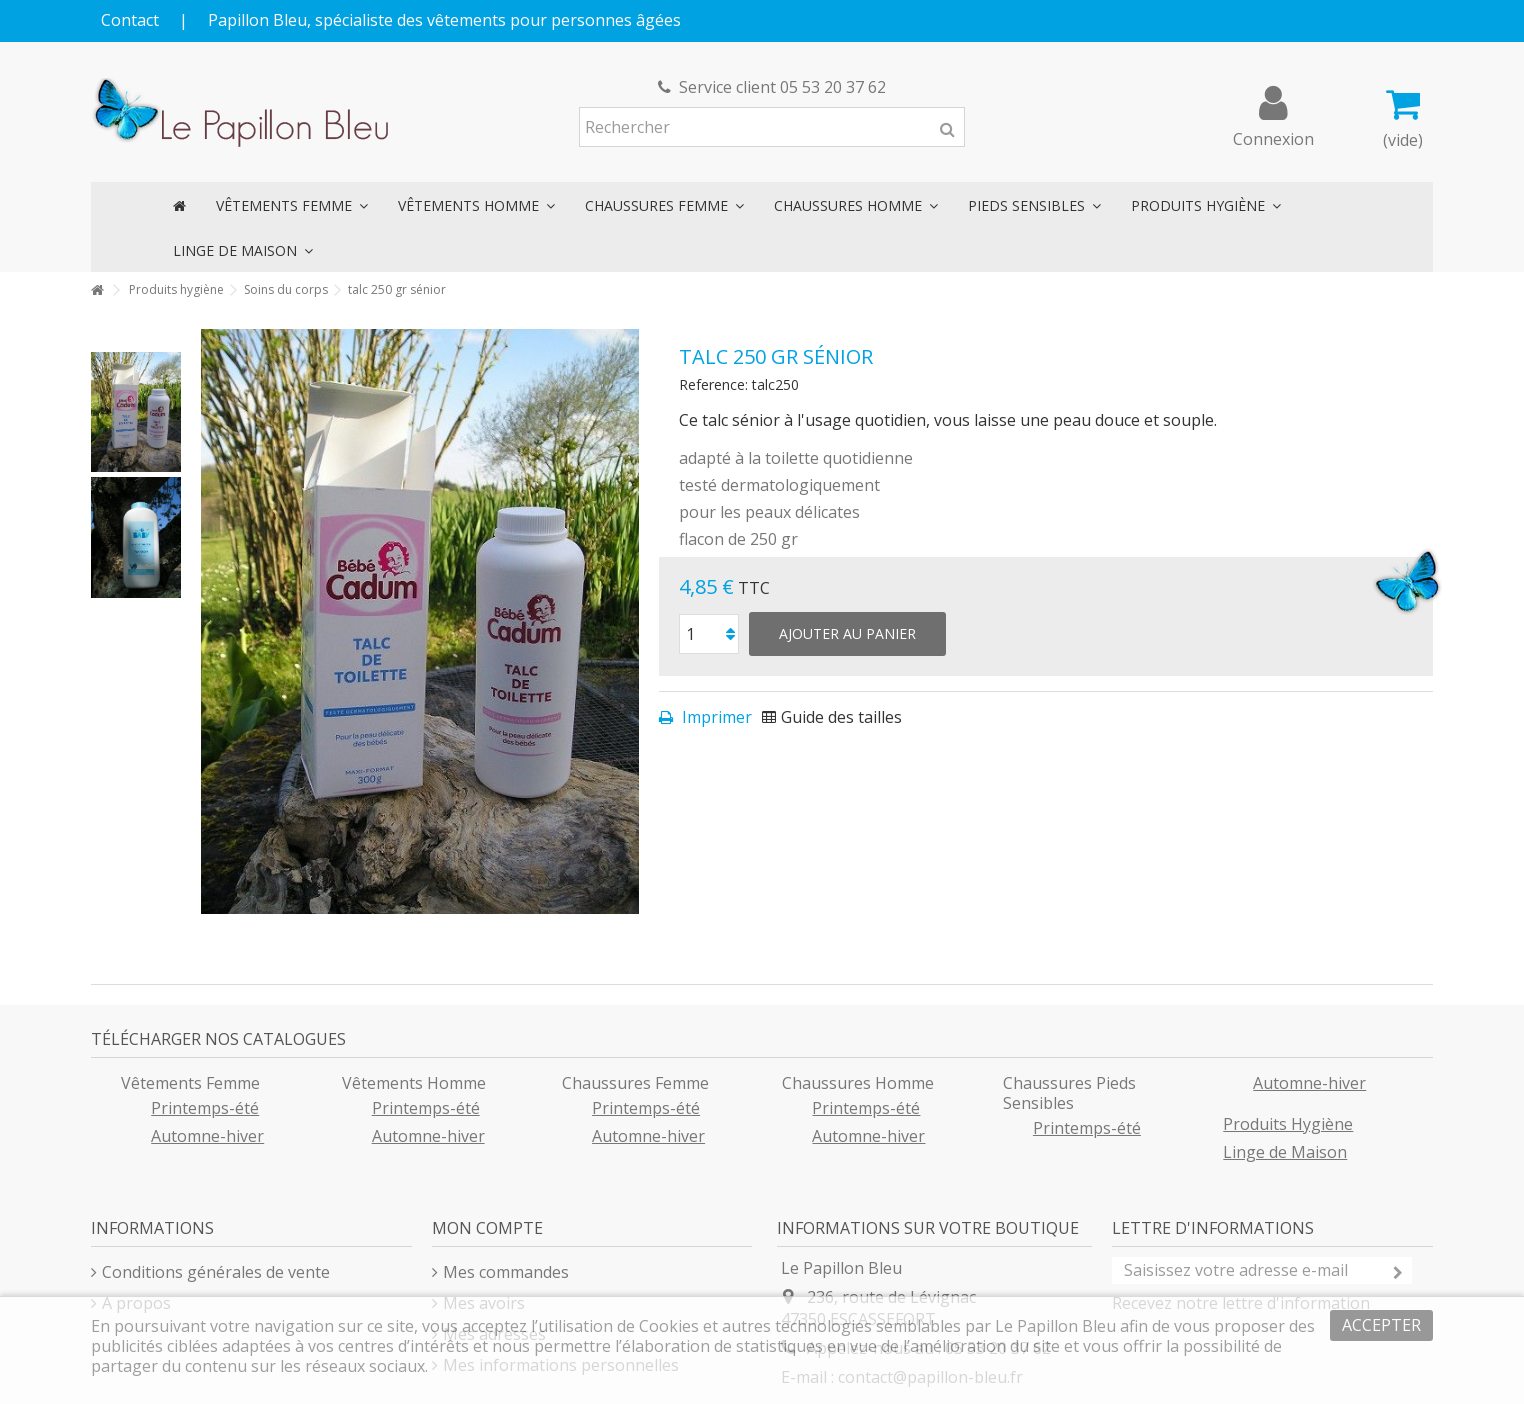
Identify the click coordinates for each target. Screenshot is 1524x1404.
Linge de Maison (1285, 1152)
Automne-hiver (207, 1136)
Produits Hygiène (1288, 1124)
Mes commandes (506, 1272)
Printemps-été (205, 1108)
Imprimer (715, 717)
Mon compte (487, 1228)
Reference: (713, 384)
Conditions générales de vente (216, 1272)
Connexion (1273, 136)
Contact (130, 20)
